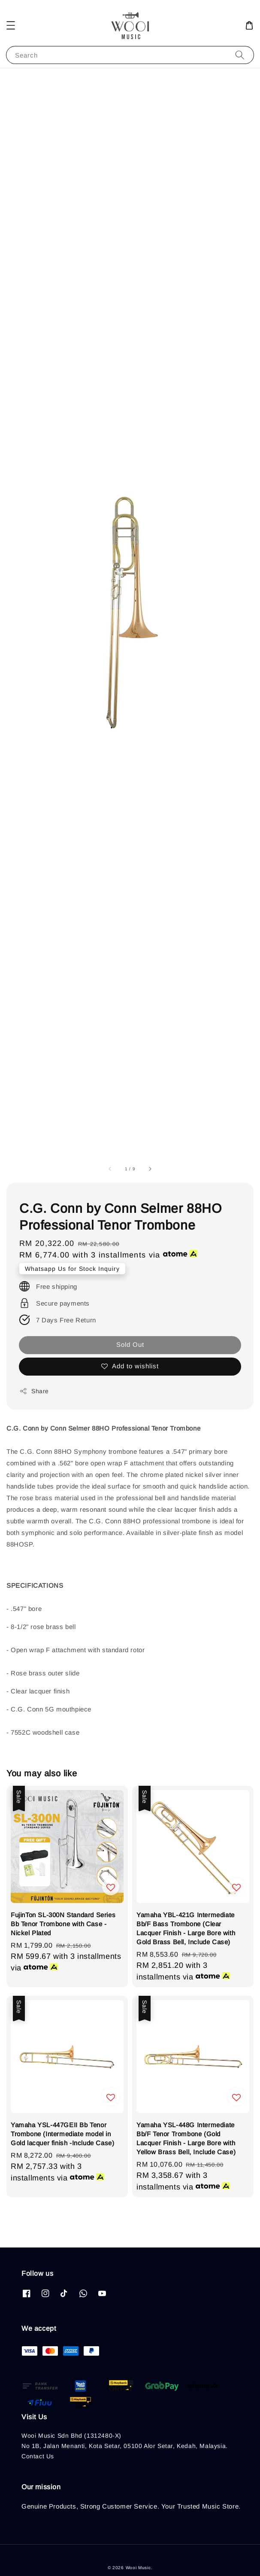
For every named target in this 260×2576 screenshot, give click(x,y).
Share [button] (34, 1391)
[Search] (240, 54)
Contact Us (37, 2456)
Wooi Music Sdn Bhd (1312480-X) (71, 2435)
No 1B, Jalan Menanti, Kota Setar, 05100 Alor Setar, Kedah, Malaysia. (124, 2445)
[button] (10, 25)
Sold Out (130, 1344)
